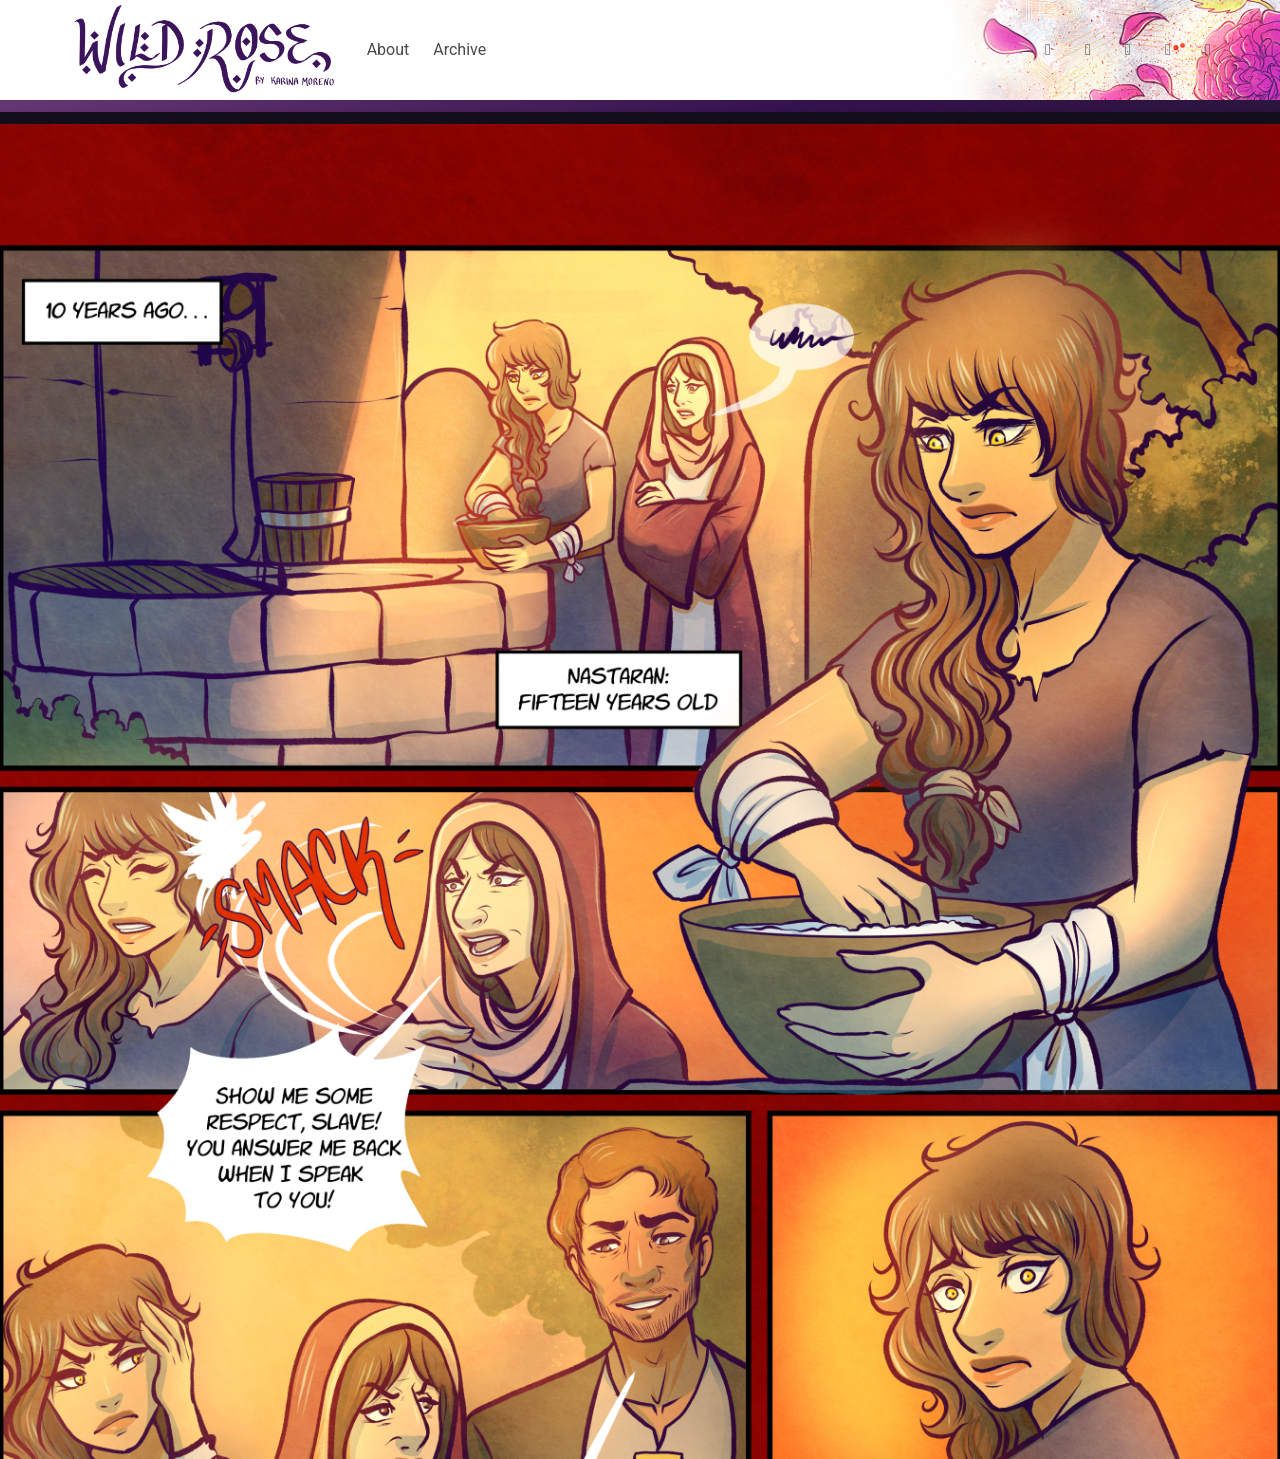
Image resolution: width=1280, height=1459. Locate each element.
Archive (459, 49)
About (388, 49)
